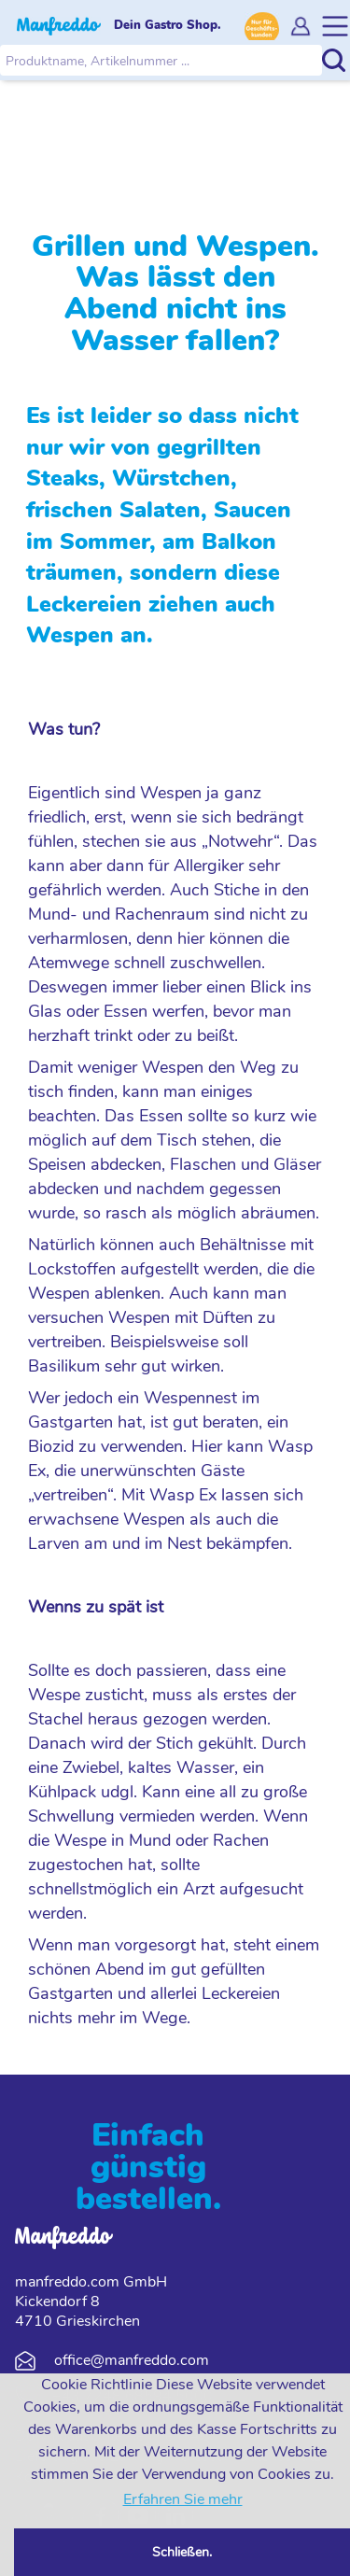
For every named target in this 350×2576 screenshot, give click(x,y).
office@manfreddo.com (131, 2360)
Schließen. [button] (182, 2551)
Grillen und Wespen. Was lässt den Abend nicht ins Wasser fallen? (184, 293)
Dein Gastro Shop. (167, 25)
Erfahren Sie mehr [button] (183, 2499)
